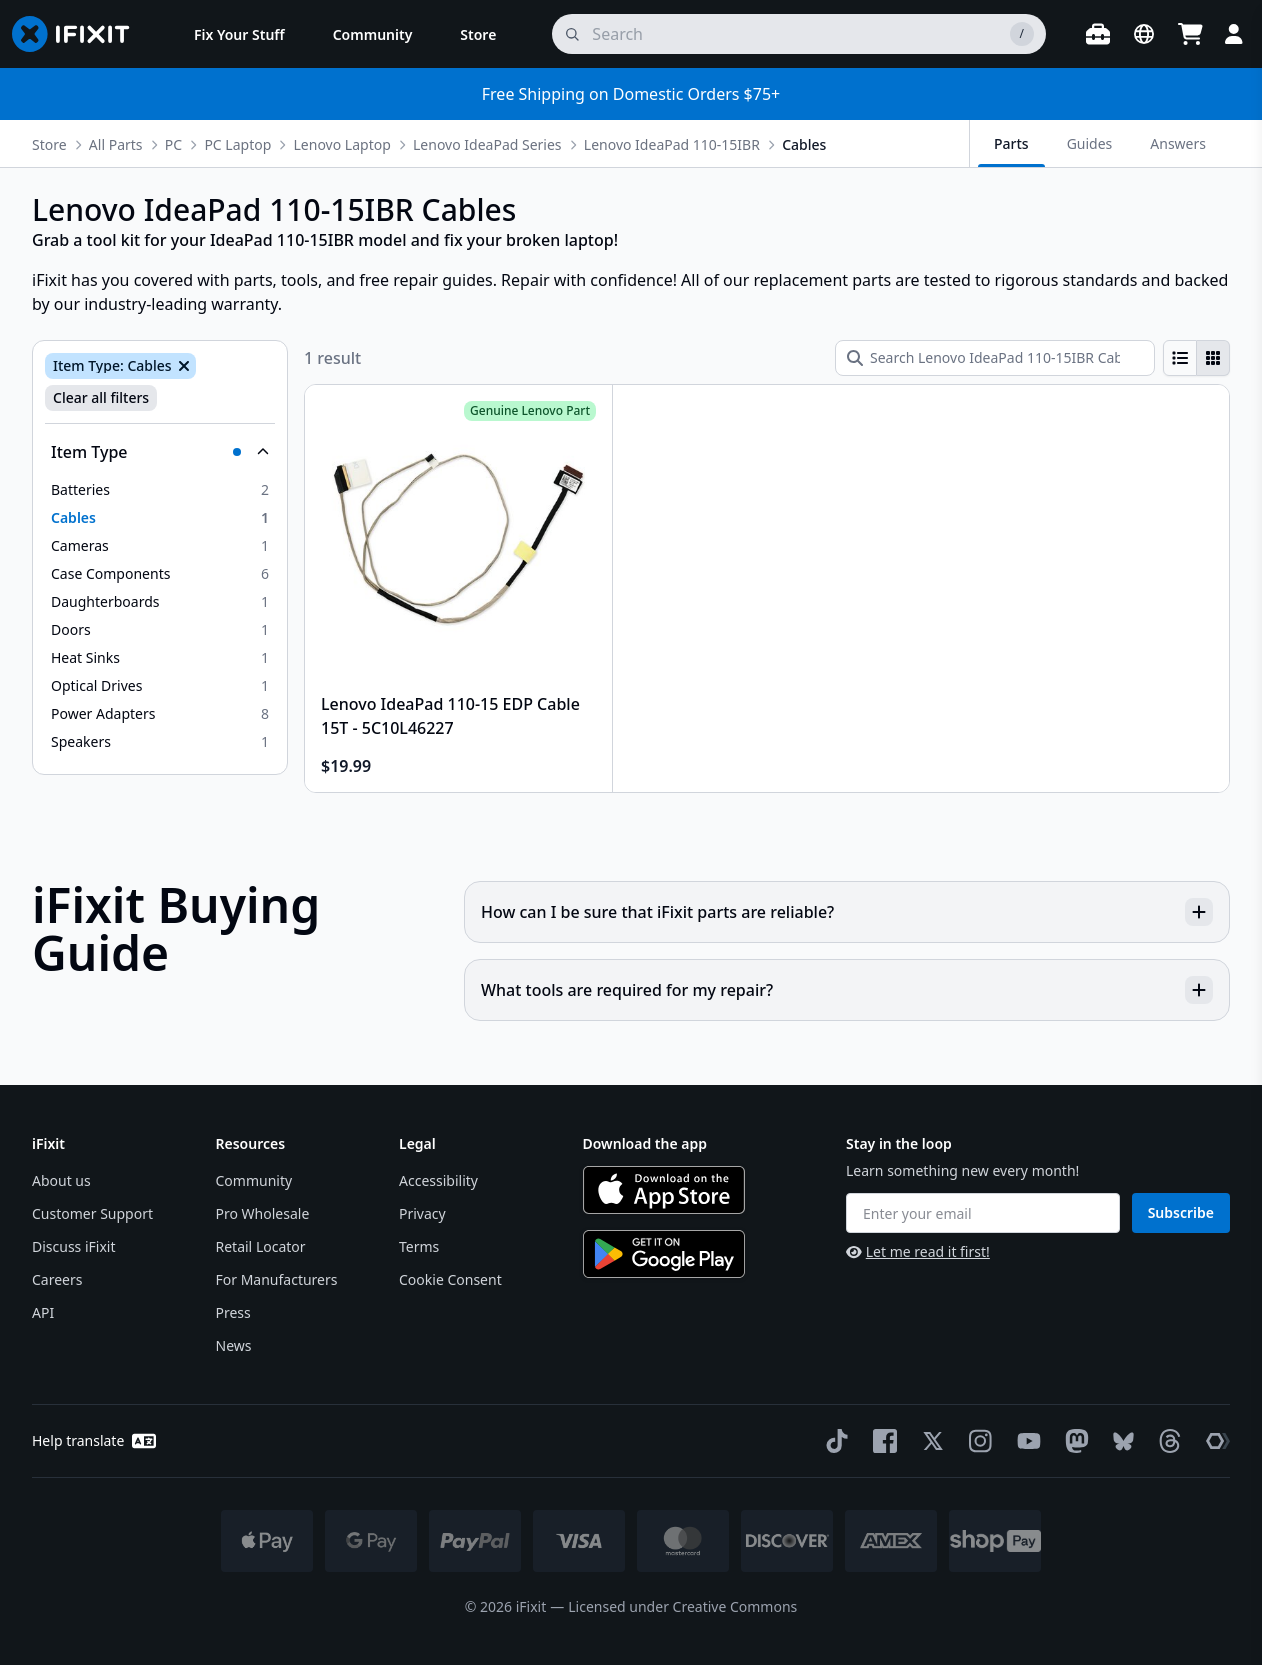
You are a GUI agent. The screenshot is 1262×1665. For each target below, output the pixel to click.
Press (233, 1312)
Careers (57, 1279)
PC (173, 144)
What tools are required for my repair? (847, 990)
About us (61, 1180)
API (43, 1312)
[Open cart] (1190, 34)
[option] (160, 490)
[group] (1196, 358)
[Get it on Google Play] (664, 1254)
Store (49, 144)
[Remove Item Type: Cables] (182, 366)
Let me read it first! (918, 1251)
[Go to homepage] (79, 34)
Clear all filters (101, 397)
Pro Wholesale (263, 1213)
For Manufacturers (277, 1279)
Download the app (645, 1143)
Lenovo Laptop (342, 144)
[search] (799, 34)
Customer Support (92, 1213)
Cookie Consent (450, 1279)
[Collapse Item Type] (160, 452)
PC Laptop (237, 144)
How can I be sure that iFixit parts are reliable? (847, 912)
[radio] (1180, 358)
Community (254, 1180)
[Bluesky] (1119, 1441)
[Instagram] (977, 1441)
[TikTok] (833, 1441)
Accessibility (438, 1180)
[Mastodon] (1073, 1441)
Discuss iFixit (74, 1246)
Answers (1178, 143)
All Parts (116, 144)
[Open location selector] (1144, 34)
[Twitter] (929, 1441)
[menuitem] (239, 34)
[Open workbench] (1098, 34)
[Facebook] (881, 1441)
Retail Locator (261, 1246)
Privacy (422, 1213)
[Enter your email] (983, 1213)
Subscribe (1181, 1212)
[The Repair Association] (1214, 1441)
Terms (419, 1246)
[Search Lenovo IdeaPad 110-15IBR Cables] (995, 358)
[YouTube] (1025, 1441)
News (234, 1345)
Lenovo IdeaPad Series (487, 144)
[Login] (1234, 34)
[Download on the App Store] (664, 1190)
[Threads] (1166, 1441)
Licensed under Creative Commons (682, 1606)
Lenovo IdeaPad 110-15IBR (672, 144)
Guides (1090, 143)
